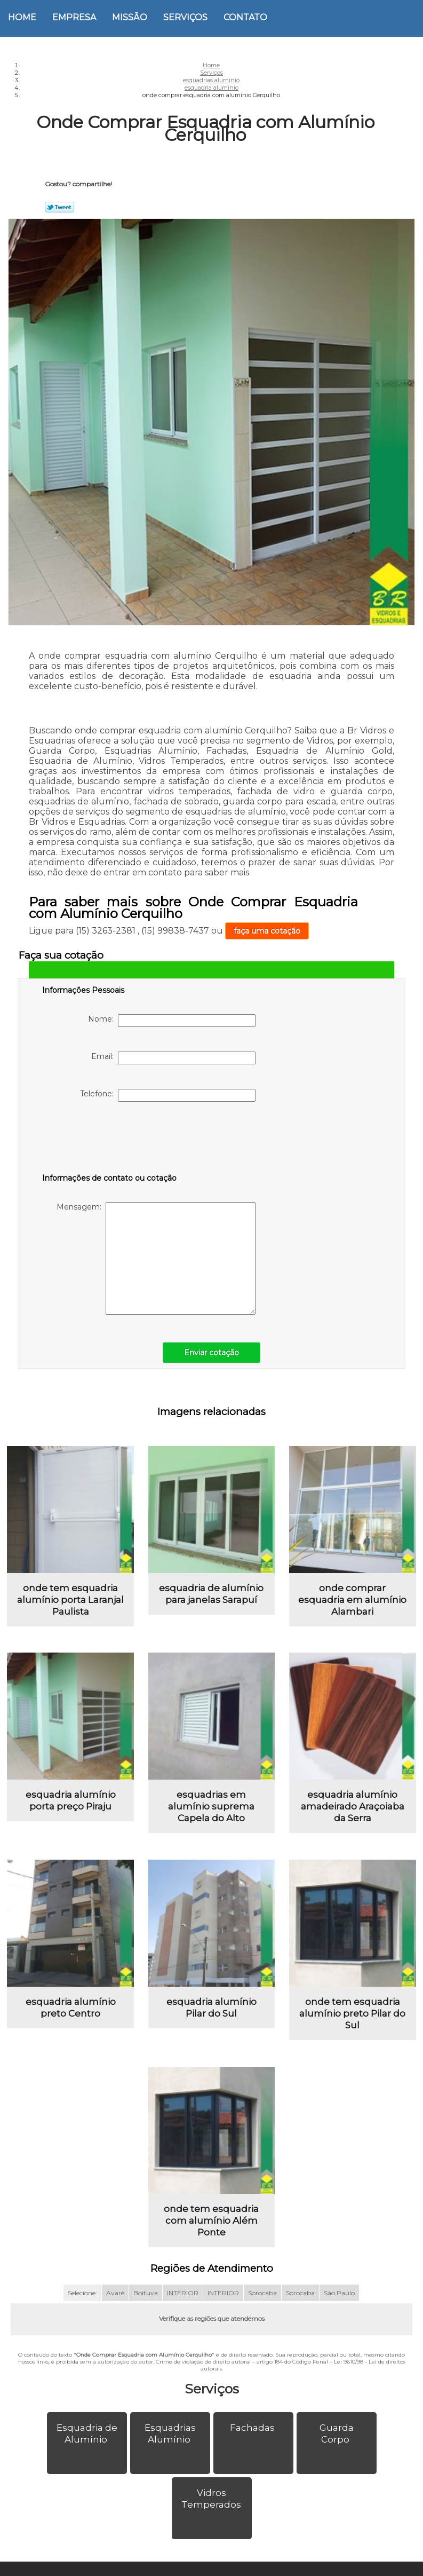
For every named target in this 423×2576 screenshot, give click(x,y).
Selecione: (82, 2293)
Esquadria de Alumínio (87, 2433)
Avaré (115, 2293)
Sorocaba (262, 2293)
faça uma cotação (267, 931)
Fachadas (253, 2427)
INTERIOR (182, 2293)
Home (22, 17)
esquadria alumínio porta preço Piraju (71, 1800)
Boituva (145, 2293)
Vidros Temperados (212, 2498)
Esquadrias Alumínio (170, 2433)
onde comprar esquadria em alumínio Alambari (352, 1600)
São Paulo (339, 2293)
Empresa (74, 17)
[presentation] (110, 1139)
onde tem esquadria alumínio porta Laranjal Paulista (70, 1600)
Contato (245, 17)
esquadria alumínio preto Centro (71, 2007)
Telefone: (168, 1095)
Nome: (172, 1020)
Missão (129, 17)
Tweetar (59, 207)
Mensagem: (156, 1258)
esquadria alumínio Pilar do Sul (211, 2007)
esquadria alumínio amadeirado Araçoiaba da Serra (352, 1806)
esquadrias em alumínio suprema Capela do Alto (211, 1806)
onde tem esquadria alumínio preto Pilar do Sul (352, 2013)
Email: (173, 1058)
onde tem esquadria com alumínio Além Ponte (211, 2220)
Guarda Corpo (337, 2433)
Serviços (185, 17)
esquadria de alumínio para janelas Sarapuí (211, 1594)
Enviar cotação (211, 1352)
